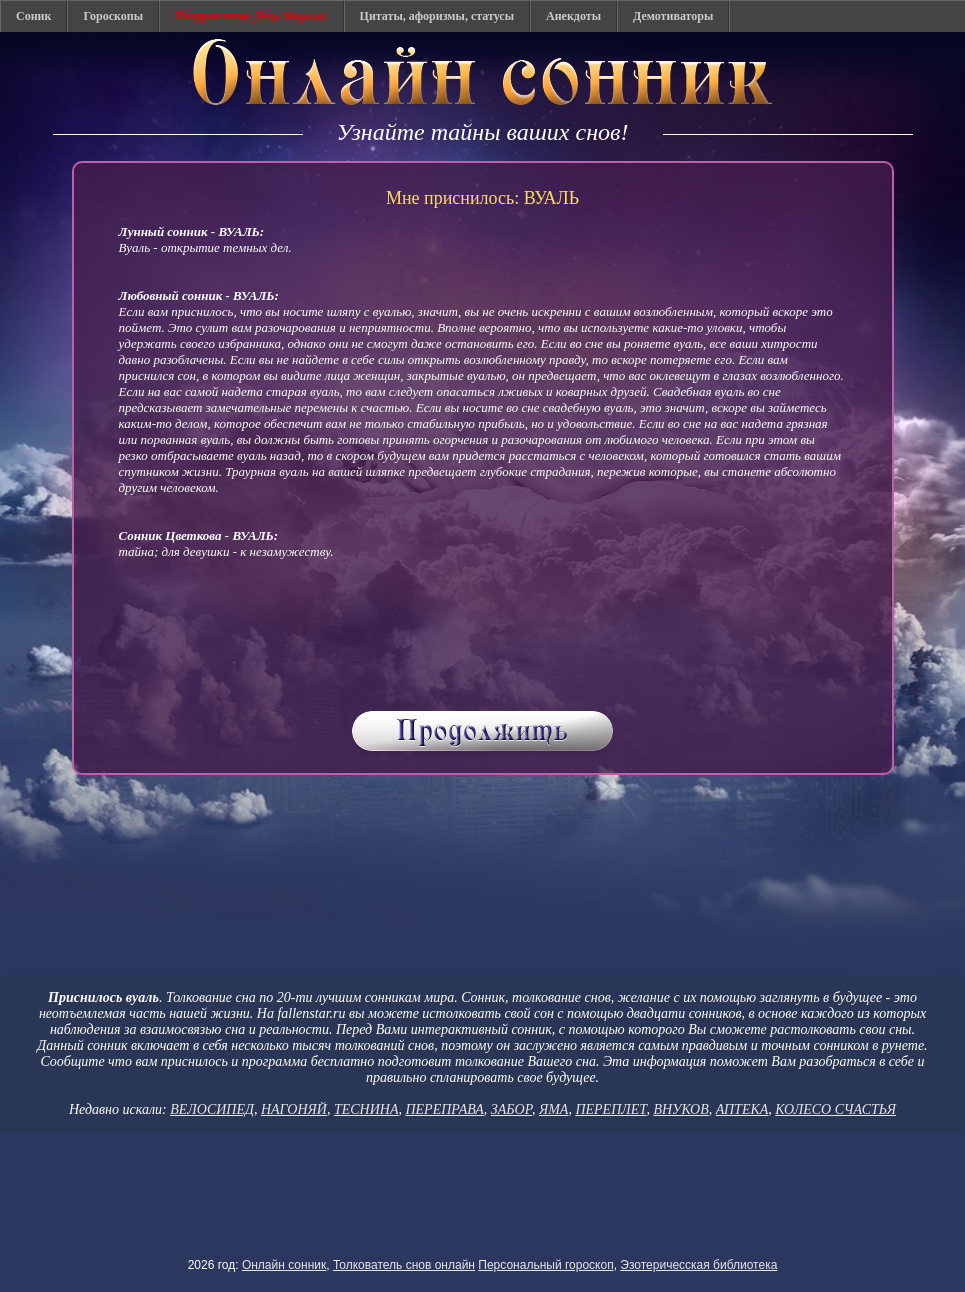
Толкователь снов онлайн (404, 1265)
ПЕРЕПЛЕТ (610, 1109)
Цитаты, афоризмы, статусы (437, 16)
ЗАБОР (511, 1109)
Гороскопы (113, 16)
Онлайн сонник (284, 1265)
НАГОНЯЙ (294, 1109)
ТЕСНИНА (366, 1109)
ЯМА (553, 1109)
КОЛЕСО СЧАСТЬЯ (835, 1109)
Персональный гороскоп (545, 1265)
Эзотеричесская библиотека (698, 1265)
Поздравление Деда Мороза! (251, 16)
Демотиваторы (673, 16)
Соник (33, 16)
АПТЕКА (742, 1109)
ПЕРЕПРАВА (444, 1109)
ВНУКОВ (680, 1109)
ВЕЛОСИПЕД (212, 1109)
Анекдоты (573, 16)
